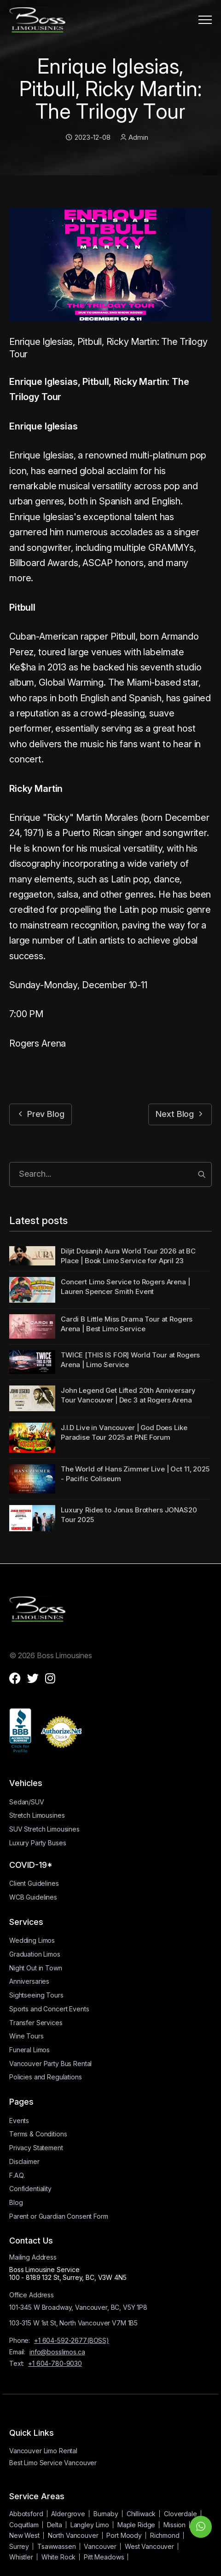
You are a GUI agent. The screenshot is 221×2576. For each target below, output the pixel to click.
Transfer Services (36, 2022)
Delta (54, 2524)
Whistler (21, 2556)
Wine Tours (26, 2036)
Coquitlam (24, 2524)
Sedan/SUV (26, 1802)
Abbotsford (26, 2513)
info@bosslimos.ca (57, 2352)
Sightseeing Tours (36, 1995)
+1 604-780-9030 (55, 2363)
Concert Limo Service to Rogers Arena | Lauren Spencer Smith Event (125, 1286)
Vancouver (100, 2546)
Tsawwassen (56, 2546)
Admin (134, 137)
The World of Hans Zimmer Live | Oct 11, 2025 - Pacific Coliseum (135, 1474)
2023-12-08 (87, 137)
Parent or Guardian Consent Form (58, 2216)
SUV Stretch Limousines (44, 1829)
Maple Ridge (136, 2524)
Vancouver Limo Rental (43, 2451)
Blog (16, 2202)
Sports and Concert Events (49, 2009)
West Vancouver (149, 2546)
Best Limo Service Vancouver (53, 2463)
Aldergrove (68, 2513)
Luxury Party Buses (37, 1843)
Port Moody (124, 2535)
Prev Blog (40, 1114)
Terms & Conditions (38, 2134)
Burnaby (105, 2513)
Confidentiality (30, 2188)
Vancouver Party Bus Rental (50, 2063)
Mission (174, 2524)
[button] (205, 19)
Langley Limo (89, 2524)
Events (19, 2120)
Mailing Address (33, 2257)
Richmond (165, 2535)
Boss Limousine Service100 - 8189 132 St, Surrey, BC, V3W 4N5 (68, 2273)
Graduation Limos (34, 1954)
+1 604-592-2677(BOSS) (71, 2340)
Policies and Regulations (45, 2077)
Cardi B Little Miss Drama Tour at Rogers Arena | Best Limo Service (126, 1324)
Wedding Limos (32, 1940)
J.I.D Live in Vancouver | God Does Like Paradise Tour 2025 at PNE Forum (124, 1432)
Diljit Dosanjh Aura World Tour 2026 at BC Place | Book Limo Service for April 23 (128, 1256)
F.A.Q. (17, 2175)
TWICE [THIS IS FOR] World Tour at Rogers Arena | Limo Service (130, 1360)
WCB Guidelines (33, 1897)
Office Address (31, 2295)
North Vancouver (73, 2535)
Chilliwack (141, 2513)
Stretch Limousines (36, 1815)
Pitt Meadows (104, 2556)
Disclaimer (24, 2161)
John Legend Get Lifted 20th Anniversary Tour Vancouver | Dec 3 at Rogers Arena (128, 1395)
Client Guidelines (34, 1883)
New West (24, 2535)
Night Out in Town (35, 1968)
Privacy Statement (36, 2148)
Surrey (19, 2546)
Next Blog (180, 1114)
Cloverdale (180, 2513)
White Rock (58, 2556)
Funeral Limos (29, 2050)
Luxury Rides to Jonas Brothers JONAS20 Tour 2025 (129, 1515)
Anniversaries (29, 1981)
